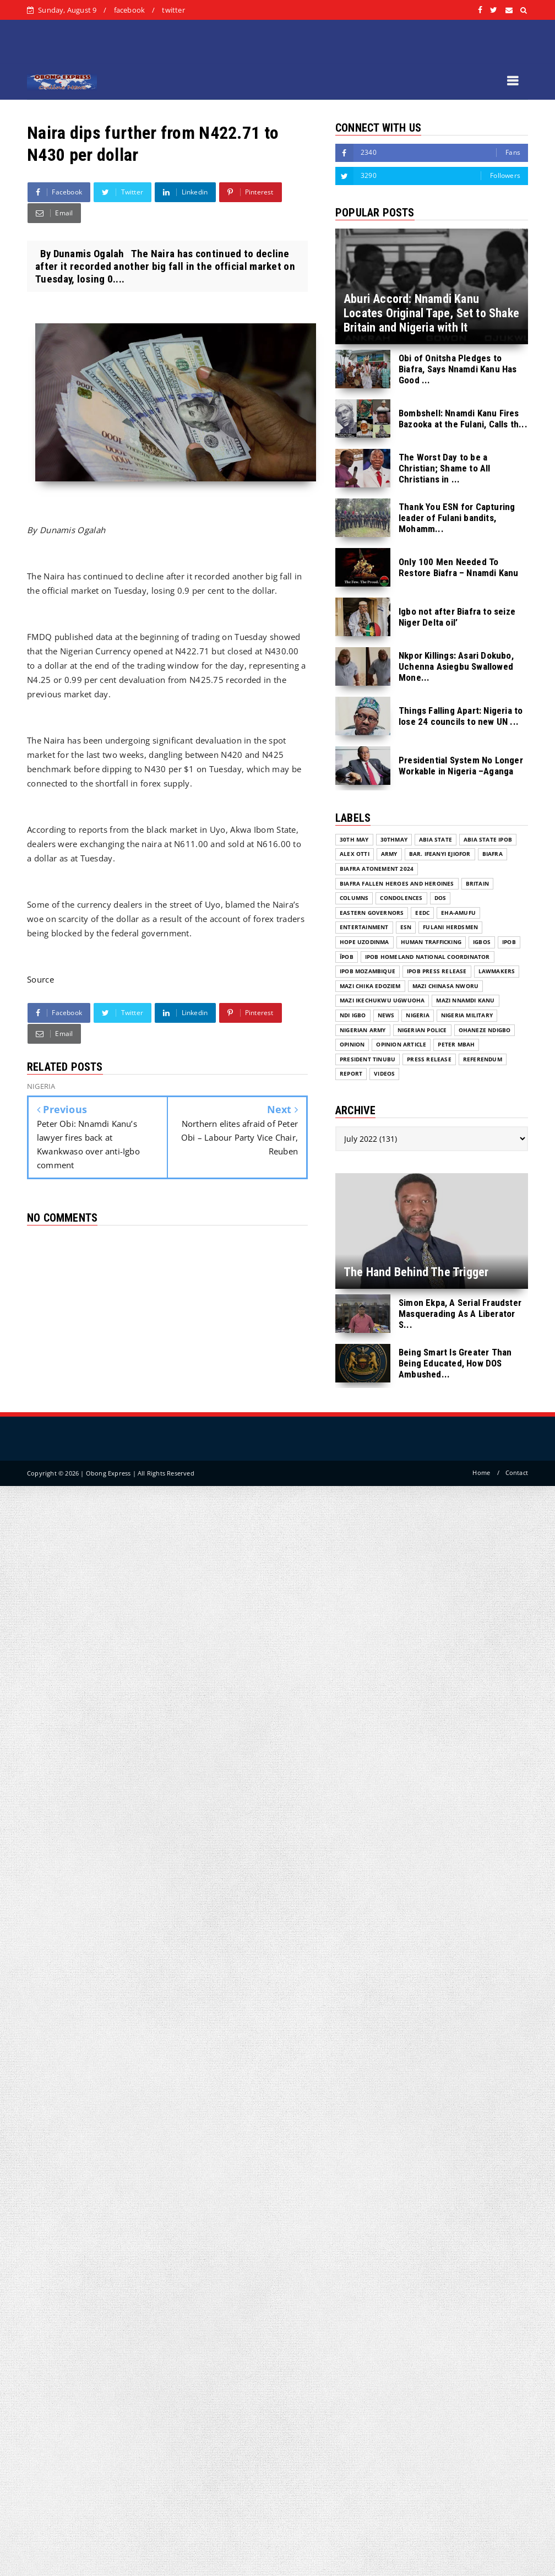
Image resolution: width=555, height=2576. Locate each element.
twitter (173, 10)
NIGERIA (417, 1015)
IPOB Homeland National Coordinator (427, 957)
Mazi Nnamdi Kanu (465, 1000)
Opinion (352, 1044)
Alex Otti (354, 854)
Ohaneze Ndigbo (485, 1030)
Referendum (482, 1059)
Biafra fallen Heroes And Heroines (397, 883)
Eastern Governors (372, 912)
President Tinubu (367, 1059)
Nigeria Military (467, 1015)
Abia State (435, 839)
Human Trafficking (431, 942)
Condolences (401, 898)
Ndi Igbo (353, 1015)
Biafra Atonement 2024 (376, 868)
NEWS (386, 1015)
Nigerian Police (422, 1030)
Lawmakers (496, 971)
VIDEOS (384, 1073)
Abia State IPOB (488, 839)
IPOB (509, 942)
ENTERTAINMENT (364, 927)
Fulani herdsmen (450, 927)
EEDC (422, 912)
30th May (354, 839)
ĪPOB (346, 957)
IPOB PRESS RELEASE (437, 971)
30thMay (393, 839)
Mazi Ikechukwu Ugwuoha (382, 1000)
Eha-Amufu (458, 912)
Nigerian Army (363, 1030)
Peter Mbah (456, 1044)
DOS (440, 898)
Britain (477, 883)
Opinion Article (401, 1044)
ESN (406, 927)
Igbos (482, 942)
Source (40, 979)
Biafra (492, 854)
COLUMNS (354, 898)
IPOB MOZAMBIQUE (367, 971)
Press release (429, 1059)
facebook (129, 10)
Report (351, 1073)
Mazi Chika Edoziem (370, 986)
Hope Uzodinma (364, 942)
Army (389, 854)
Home (481, 1472)
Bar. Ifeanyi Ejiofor (440, 854)
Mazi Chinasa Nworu (445, 986)
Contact (516, 1472)
